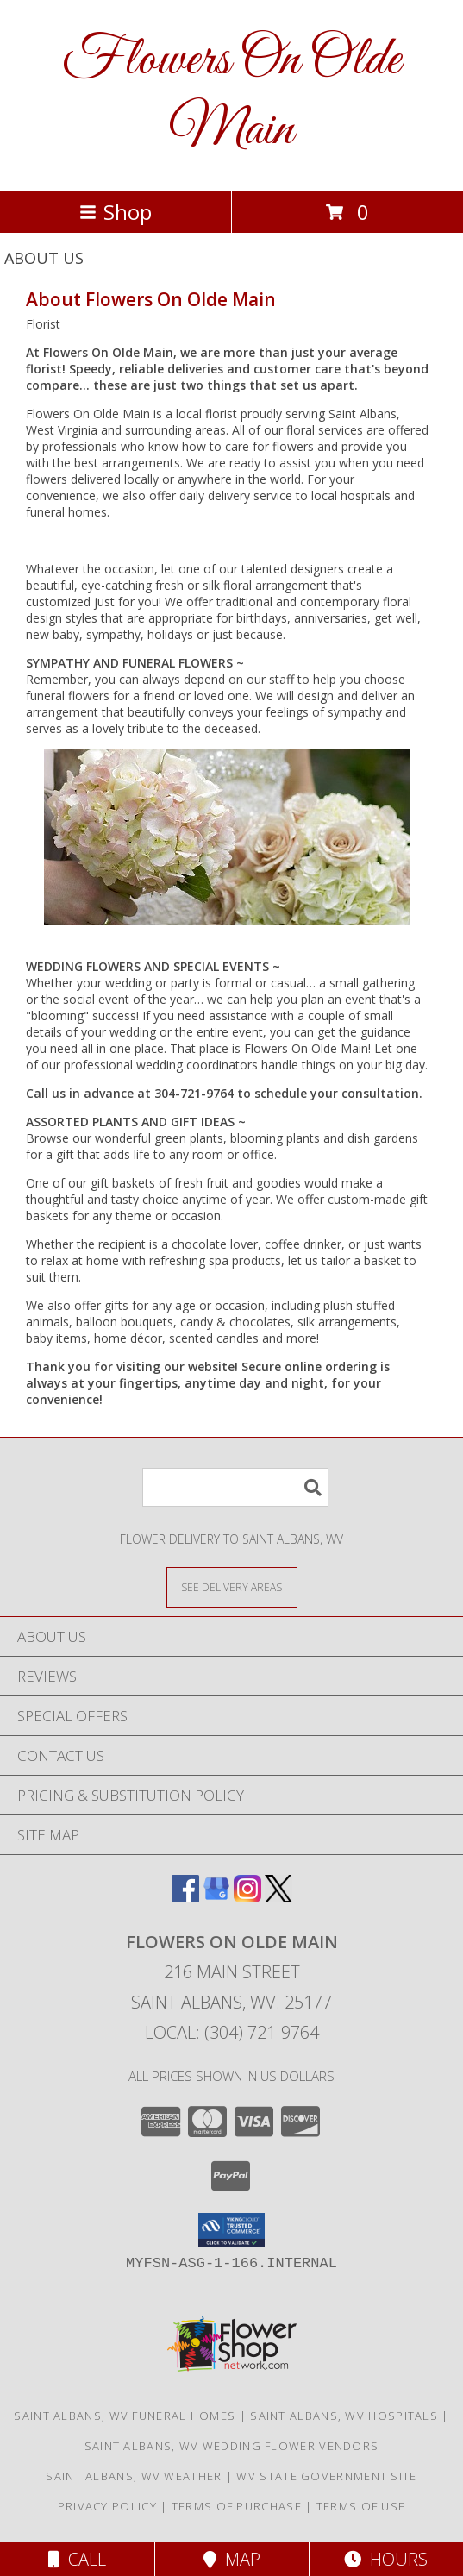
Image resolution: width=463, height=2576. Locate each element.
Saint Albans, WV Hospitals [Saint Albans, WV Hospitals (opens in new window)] (344, 2415)
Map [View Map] (231, 2559)
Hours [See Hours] (386, 2559)
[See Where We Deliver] (231, 1586)
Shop (115, 211)
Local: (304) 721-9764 (232, 2032)
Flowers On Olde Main (231, 96)
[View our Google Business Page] (216, 1897)
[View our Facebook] (185, 1897)
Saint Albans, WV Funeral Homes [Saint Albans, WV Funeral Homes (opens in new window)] (124, 2415)
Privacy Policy (107, 2506)
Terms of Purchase (237, 2506)
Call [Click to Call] (77, 2559)
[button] (231, 2230)
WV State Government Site (326, 2476)
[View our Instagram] (247, 1897)
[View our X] (278, 1897)
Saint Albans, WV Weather (134, 2476)
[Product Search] (235, 1487)
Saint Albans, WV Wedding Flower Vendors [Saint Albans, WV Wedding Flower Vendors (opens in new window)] (231, 2446)
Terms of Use (361, 2506)
